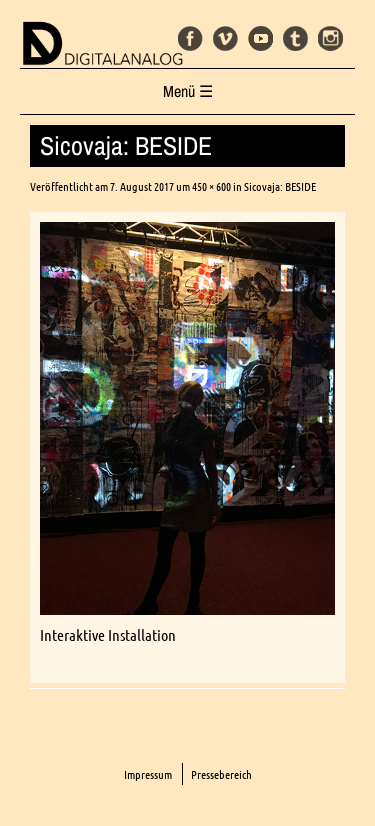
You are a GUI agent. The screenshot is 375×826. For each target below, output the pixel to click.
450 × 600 (211, 186)
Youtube (260, 38)
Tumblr (295, 38)
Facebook (190, 38)
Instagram (330, 38)
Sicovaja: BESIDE (280, 186)
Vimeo (225, 38)
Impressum (148, 774)
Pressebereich (221, 774)
